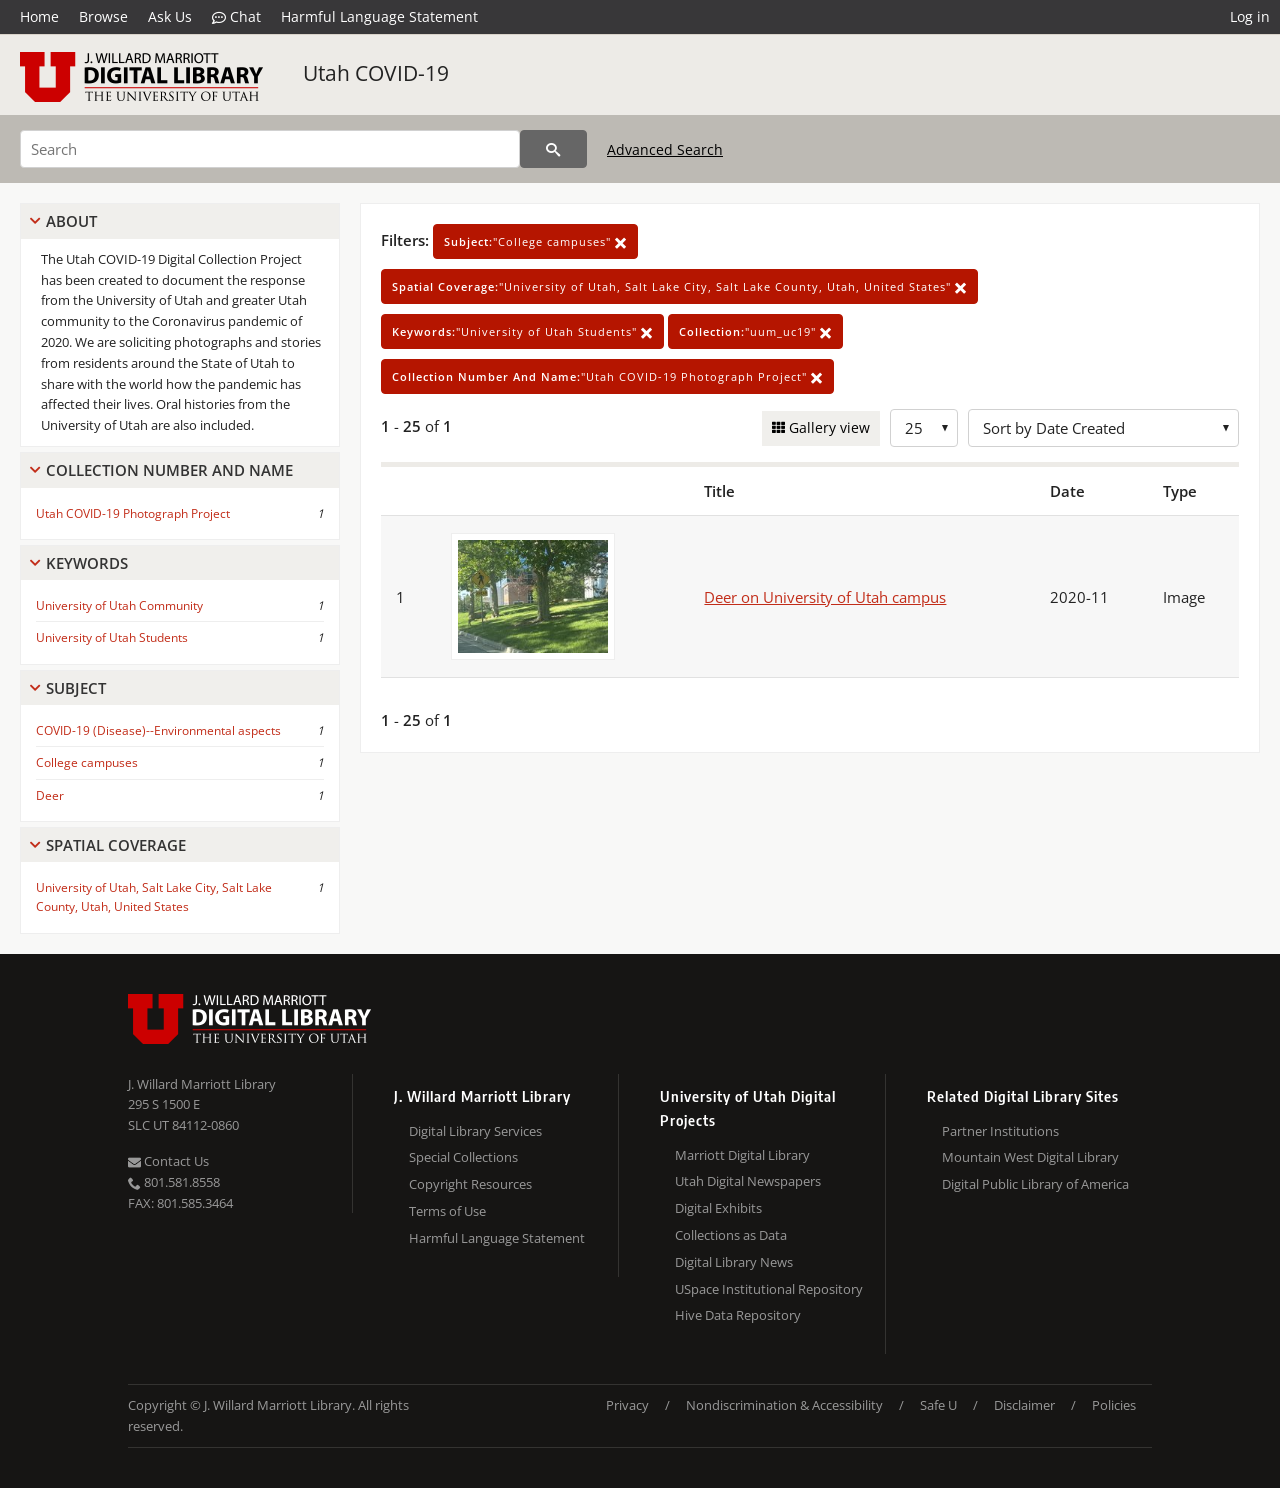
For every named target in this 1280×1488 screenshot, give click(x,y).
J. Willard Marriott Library (202, 1084)
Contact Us (168, 1161)
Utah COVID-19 (376, 73)
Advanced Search (665, 149)
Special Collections (463, 1157)
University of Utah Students (112, 637)
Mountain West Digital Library (1030, 1157)
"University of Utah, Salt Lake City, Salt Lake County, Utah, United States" (679, 286)
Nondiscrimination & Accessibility (784, 1405)
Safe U (938, 1405)
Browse (103, 16)
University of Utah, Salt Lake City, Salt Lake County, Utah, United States (154, 897)
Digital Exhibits (718, 1208)
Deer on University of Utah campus (825, 597)
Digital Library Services (475, 1131)
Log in (1250, 16)
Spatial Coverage (116, 845)
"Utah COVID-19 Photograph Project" (607, 376)
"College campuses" (535, 241)
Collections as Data (731, 1235)
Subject (76, 688)
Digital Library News (734, 1262)
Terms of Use (447, 1211)
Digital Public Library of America (1035, 1184)
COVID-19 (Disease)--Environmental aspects (158, 730)
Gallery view (827, 427)
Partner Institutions (1000, 1131)
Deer (50, 795)
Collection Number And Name (169, 470)
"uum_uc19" (755, 331)
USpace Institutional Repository (769, 1289)
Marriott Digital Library (742, 1155)
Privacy (627, 1405)
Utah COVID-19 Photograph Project (133, 513)
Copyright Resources (470, 1184)
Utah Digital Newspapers (748, 1181)
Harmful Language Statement (379, 16)
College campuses (87, 762)
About (71, 221)
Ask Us (170, 16)
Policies (1114, 1405)
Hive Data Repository (738, 1315)
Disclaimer (1024, 1405)
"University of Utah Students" (522, 331)
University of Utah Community (119, 605)
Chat (236, 17)
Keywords (87, 563)
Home (39, 16)
